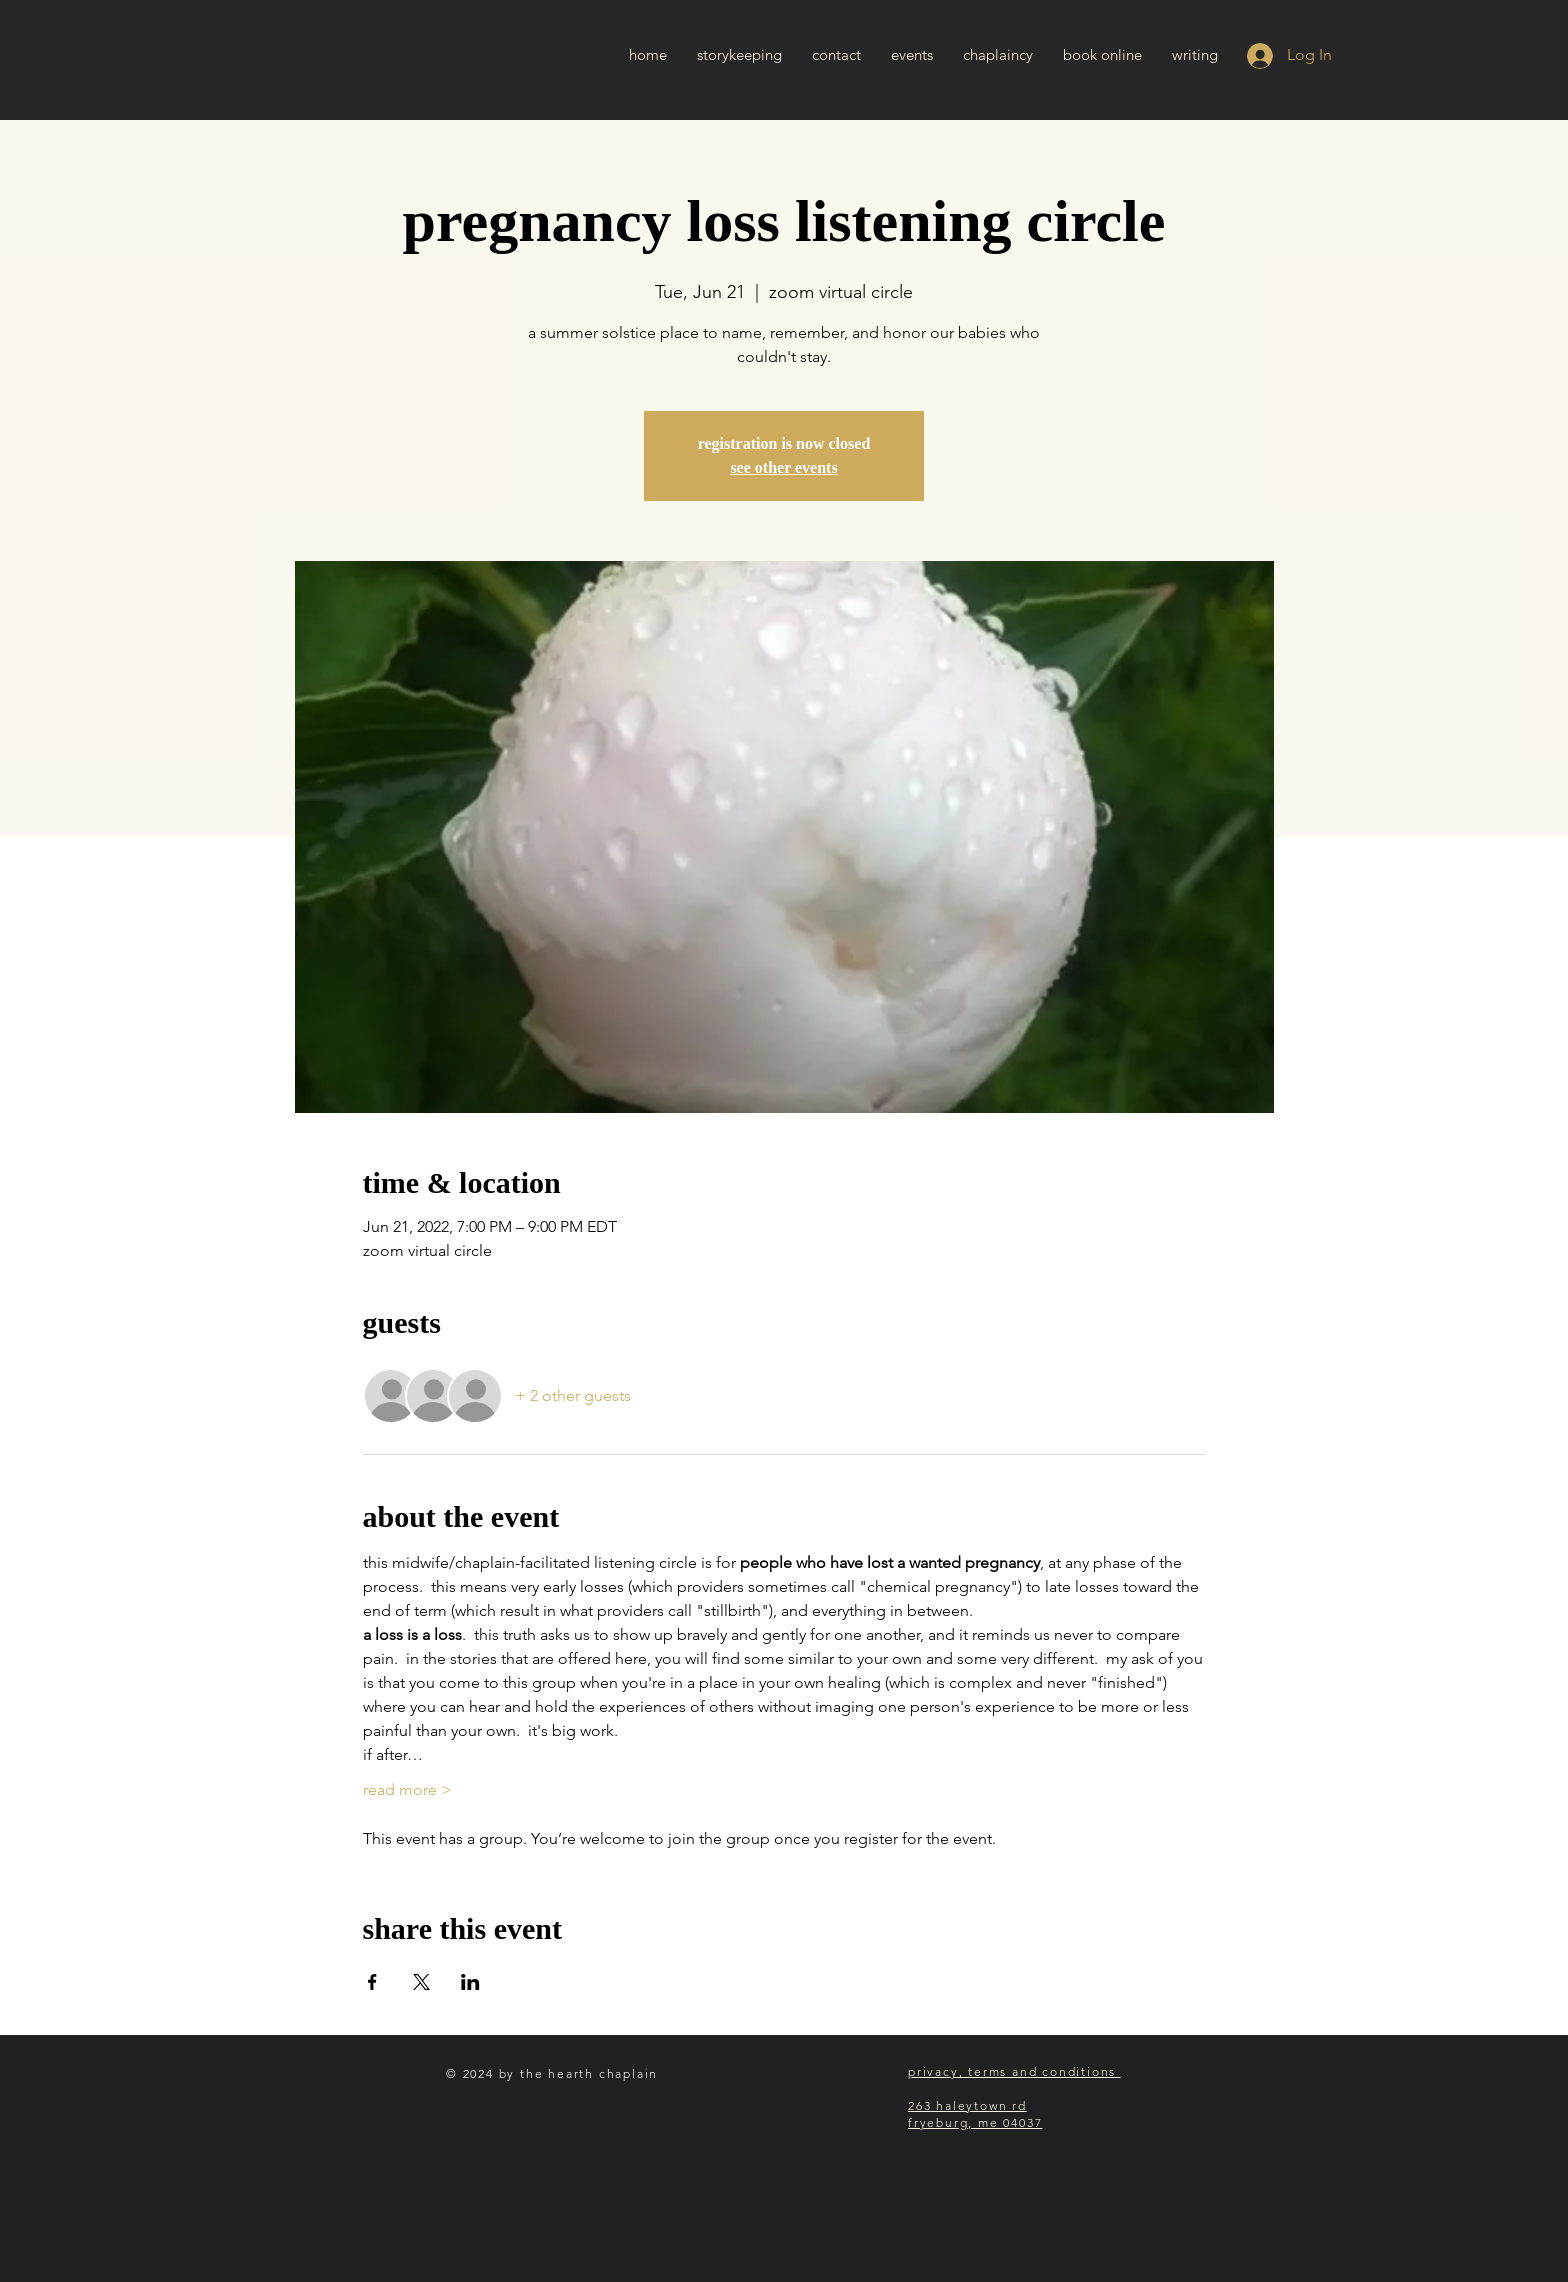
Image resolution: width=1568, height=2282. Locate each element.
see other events (783, 467)
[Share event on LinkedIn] (470, 1982)
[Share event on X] (421, 1982)
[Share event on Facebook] (372, 1982)
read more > (407, 1789)
